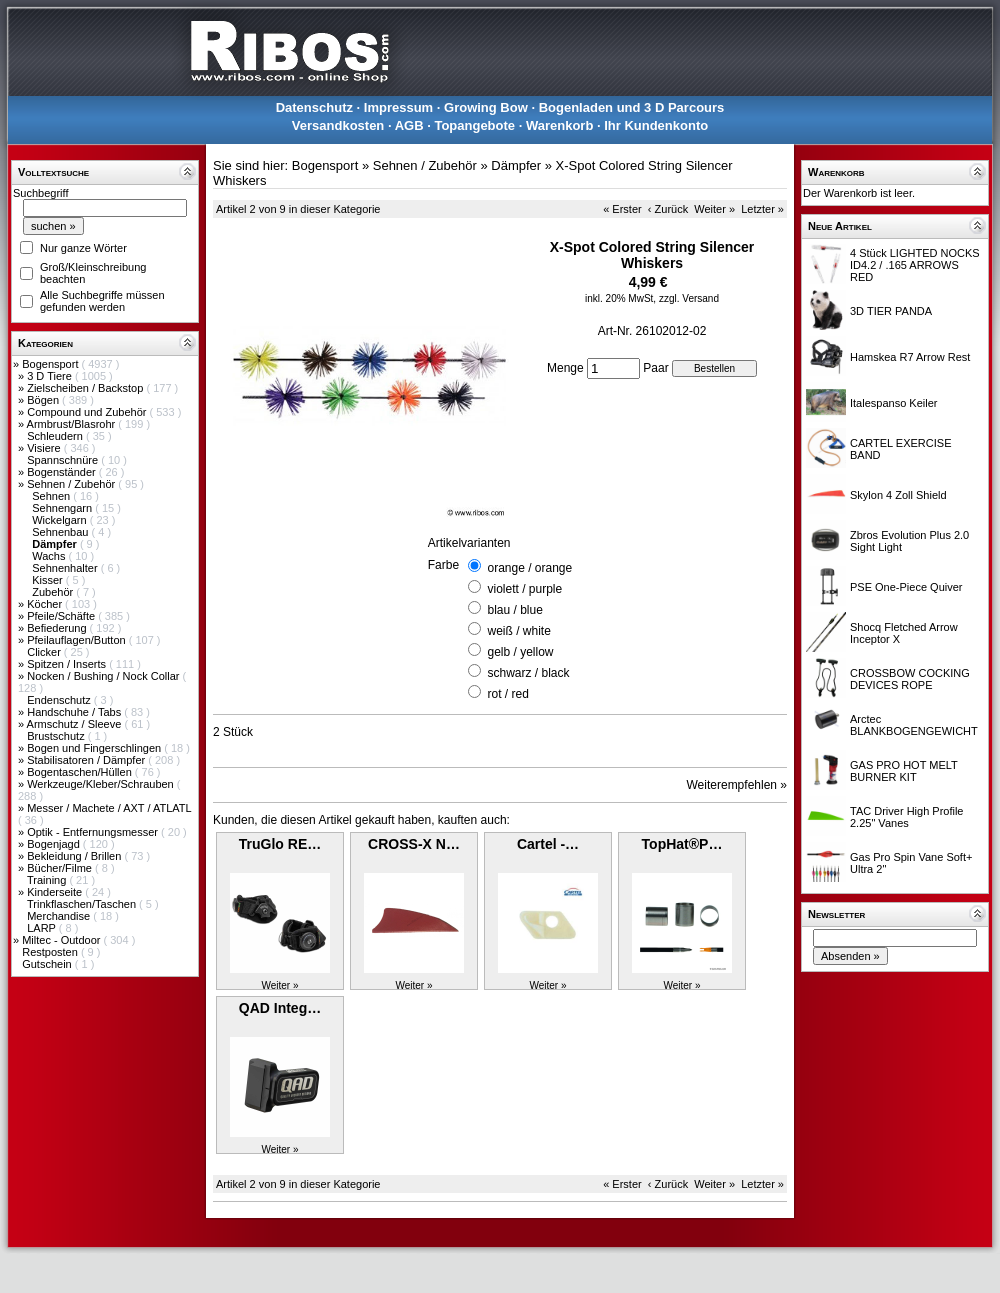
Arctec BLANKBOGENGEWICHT (914, 725)
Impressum (398, 107)
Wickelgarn (60, 520)
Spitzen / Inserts (68, 664)
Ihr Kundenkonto (656, 125)
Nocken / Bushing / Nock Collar (104, 676)
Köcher (46, 604)
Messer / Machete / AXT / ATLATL (109, 808)
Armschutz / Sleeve (76, 724)
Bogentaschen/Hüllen (81, 772)
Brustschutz (57, 736)
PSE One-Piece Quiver (906, 587)
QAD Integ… (280, 1008)
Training (48, 880)
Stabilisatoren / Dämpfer (87, 760)
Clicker (45, 652)
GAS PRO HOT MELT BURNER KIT (904, 771)
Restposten (51, 952)
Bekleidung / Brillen (75, 856)
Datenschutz (314, 107)
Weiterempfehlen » (737, 785)
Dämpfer (516, 165)
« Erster (622, 209)
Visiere (45, 448)
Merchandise (60, 916)
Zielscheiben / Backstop (86, 388)
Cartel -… (548, 844)
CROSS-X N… (414, 844)
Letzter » (762, 209)
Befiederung (58, 628)
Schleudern (56, 436)
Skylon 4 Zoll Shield (898, 495)
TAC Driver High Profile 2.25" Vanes (907, 817)
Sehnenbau (61, 532)
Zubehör (54, 592)
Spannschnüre (64, 460)
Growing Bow (486, 107)
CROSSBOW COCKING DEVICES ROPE (910, 679)
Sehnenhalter (66, 568)
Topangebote (474, 125)
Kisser (49, 580)
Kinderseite (56, 892)
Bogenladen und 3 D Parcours (632, 107)
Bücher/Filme (61, 868)
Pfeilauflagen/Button (78, 640)
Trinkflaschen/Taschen (83, 904)
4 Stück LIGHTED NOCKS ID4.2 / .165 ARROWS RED (915, 265)
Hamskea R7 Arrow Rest (910, 357)
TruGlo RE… (280, 844)
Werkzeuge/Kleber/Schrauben (102, 784)
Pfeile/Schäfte (62, 616)
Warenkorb (559, 125)
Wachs (50, 556)
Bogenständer (63, 472)
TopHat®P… (682, 844)
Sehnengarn (63, 508)
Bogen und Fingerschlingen (95, 748)
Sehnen (52, 496)
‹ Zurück (668, 209)
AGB (409, 125)
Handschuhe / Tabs (75, 712)
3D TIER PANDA (891, 311)
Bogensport (51, 364)
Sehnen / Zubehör (72, 484)
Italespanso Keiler (893, 403)
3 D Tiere (51, 376)
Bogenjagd (55, 844)
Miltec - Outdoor (62, 940)
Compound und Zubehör (88, 412)
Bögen (44, 400)
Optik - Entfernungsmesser (94, 832)
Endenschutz (60, 700)
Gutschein (48, 964)
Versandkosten (338, 125)
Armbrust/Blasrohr (73, 424)
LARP (43, 928)
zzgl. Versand (689, 298)
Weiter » (714, 209)
